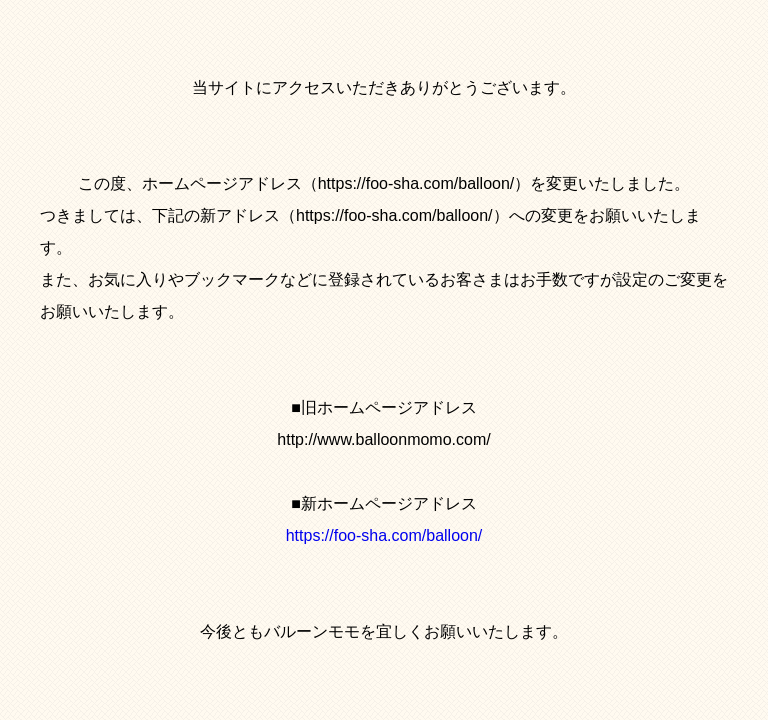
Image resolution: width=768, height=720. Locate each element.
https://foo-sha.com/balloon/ (384, 535)
